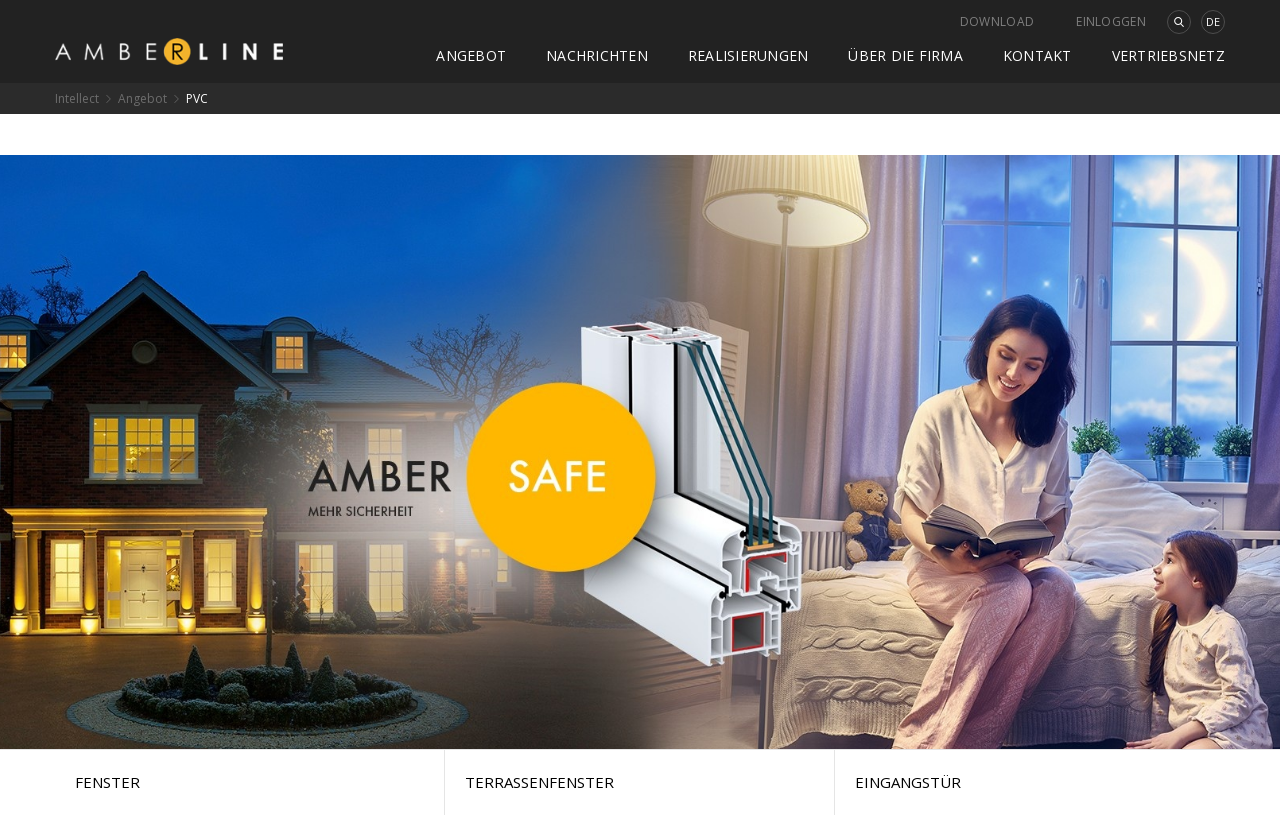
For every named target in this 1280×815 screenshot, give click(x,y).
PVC (197, 98)
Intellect (77, 98)
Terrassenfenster (539, 782)
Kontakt (1037, 55)
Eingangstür (908, 782)
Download (997, 21)
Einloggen (1111, 21)
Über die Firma (905, 55)
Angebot (471, 55)
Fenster (107, 782)
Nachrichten (597, 55)
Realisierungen (748, 55)
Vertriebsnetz (1168, 55)
